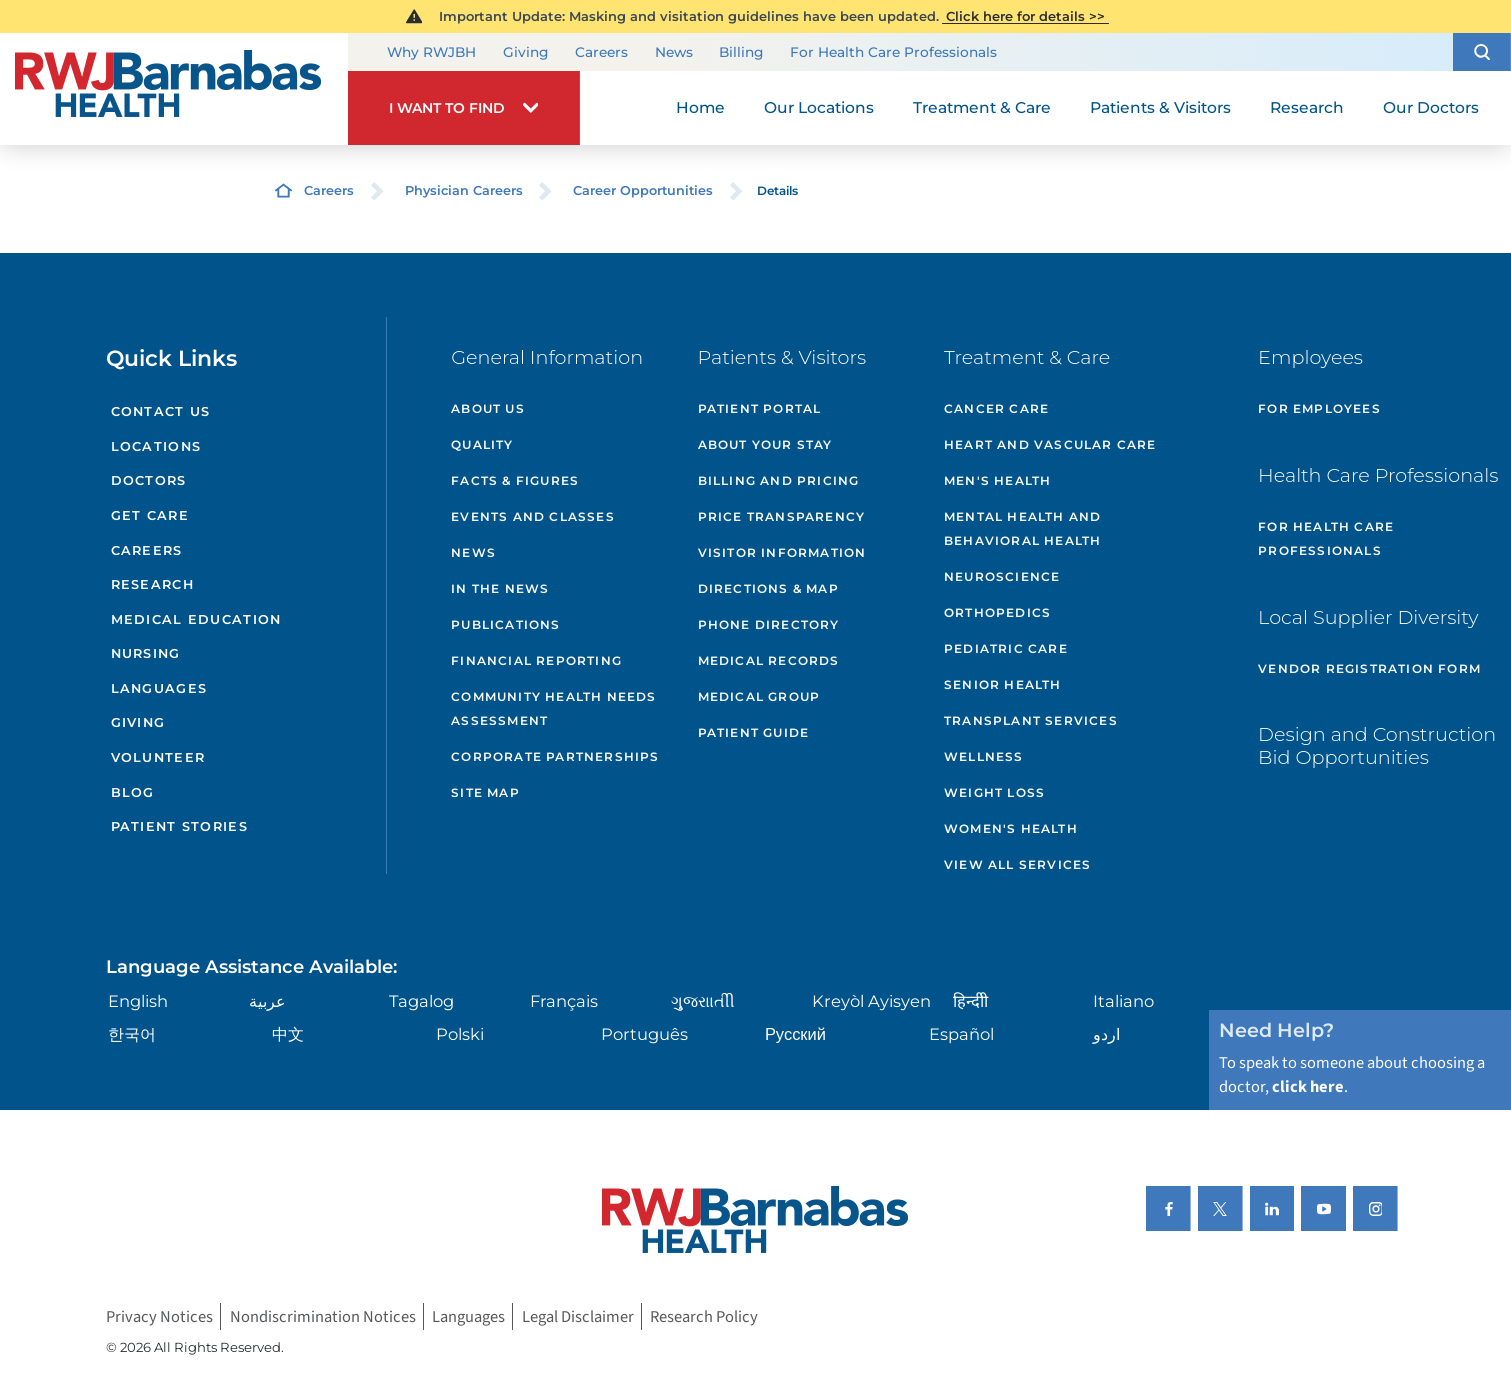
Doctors (149, 480)
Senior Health (1003, 684)
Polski (460, 1034)
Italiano (1123, 1001)
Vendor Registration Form (1369, 668)
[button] (1482, 52)
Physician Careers (464, 190)
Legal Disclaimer (578, 1317)
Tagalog (421, 1001)
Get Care (150, 515)
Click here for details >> (1025, 16)
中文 (288, 1034)
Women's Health (1011, 828)
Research (152, 584)
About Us (488, 408)
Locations (156, 446)
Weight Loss (994, 792)
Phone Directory (769, 624)
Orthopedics (997, 612)
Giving (525, 52)
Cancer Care (996, 408)
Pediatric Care (1006, 648)
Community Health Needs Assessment (553, 708)
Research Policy (704, 1317)
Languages (159, 688)
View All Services (1017, 864)
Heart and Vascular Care (1050, 444)
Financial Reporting (536, 660)
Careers (601, 52)
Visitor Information (782, 552)
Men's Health (997, 480)
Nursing (146, 653)
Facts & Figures (515, 480)
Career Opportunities (643, 190)
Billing (741, 52)
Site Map (485, 792)
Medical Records (769, 660)
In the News (500, 588)
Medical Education (196, 619)
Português (644, 1034)
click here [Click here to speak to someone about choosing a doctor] (1308, 1087)
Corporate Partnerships (555, 756)
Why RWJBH (431, 52)
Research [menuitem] (1307, 107)
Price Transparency (782, 516)
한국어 (132, 1034)
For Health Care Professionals (893, 52)
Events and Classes (533, 516)
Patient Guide (754, 732)
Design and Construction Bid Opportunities (1377, 745)
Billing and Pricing (779, 480)
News (674, 52)
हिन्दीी (970, 1001)
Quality (482, 444)
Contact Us (161, 411)
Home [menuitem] (700, 107)
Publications (505, 624)
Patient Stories (179, 826)
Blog (133, 792)
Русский (795, 1034)
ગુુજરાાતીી (703, 1001)
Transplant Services (1031, 720)
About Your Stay (765, 444)
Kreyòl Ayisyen (871, 1001)
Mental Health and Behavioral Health (1022, 528)
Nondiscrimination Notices (323, 1317)
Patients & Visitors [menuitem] (1160, 107)
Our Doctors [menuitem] (1431, 107)
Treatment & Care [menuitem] (982, 107)
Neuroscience (1002, 576)
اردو (1106, 1034)
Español (961, 1034)
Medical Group (759, 696)
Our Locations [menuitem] (819, 107)
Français (564, 1001)
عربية (267, 1001)
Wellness (984, 756)
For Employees (1319, 408)
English (138, 1001)
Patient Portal (760, 408)
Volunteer (158, 757)
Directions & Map (768, 588)
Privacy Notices (159, 1317)
